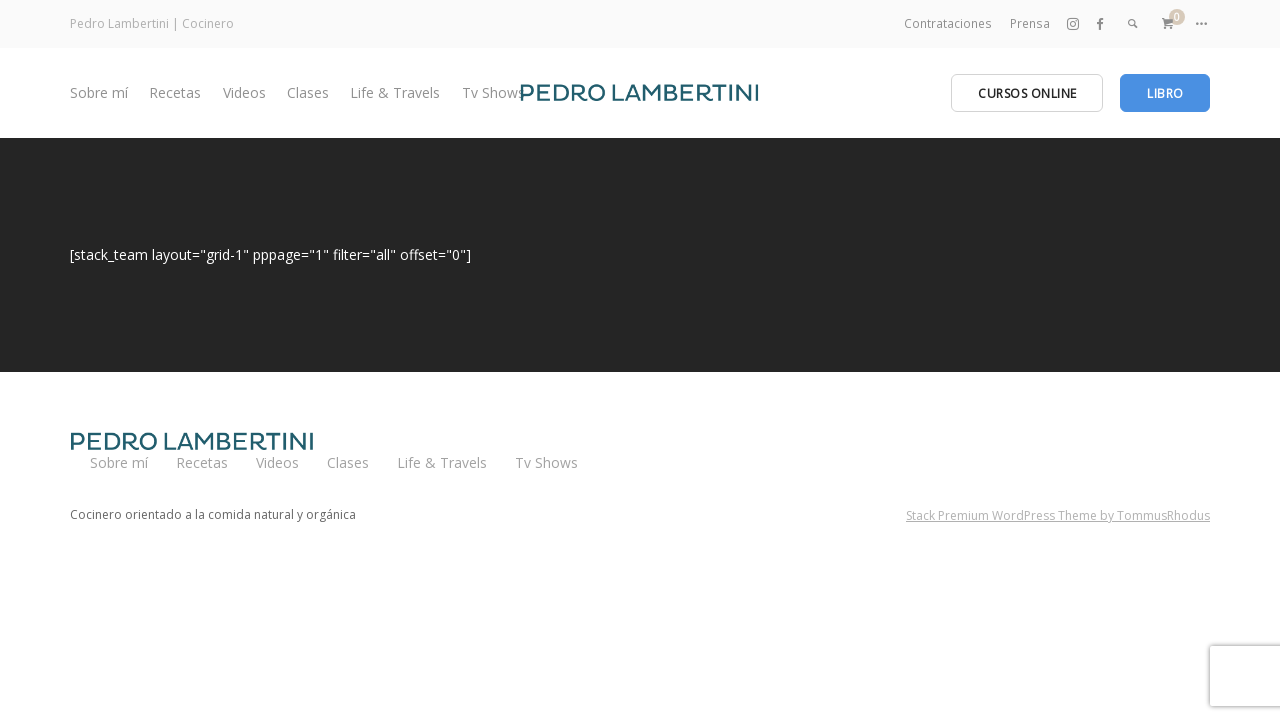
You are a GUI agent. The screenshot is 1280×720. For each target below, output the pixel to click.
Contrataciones (949, 23)
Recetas (175, 92)
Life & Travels (395, 92)
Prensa (1029, 23)
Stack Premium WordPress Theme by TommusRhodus (1058, 515)
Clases (308, 92)
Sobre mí (99, 92)
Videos (244, 92)
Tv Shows (493, 92)
